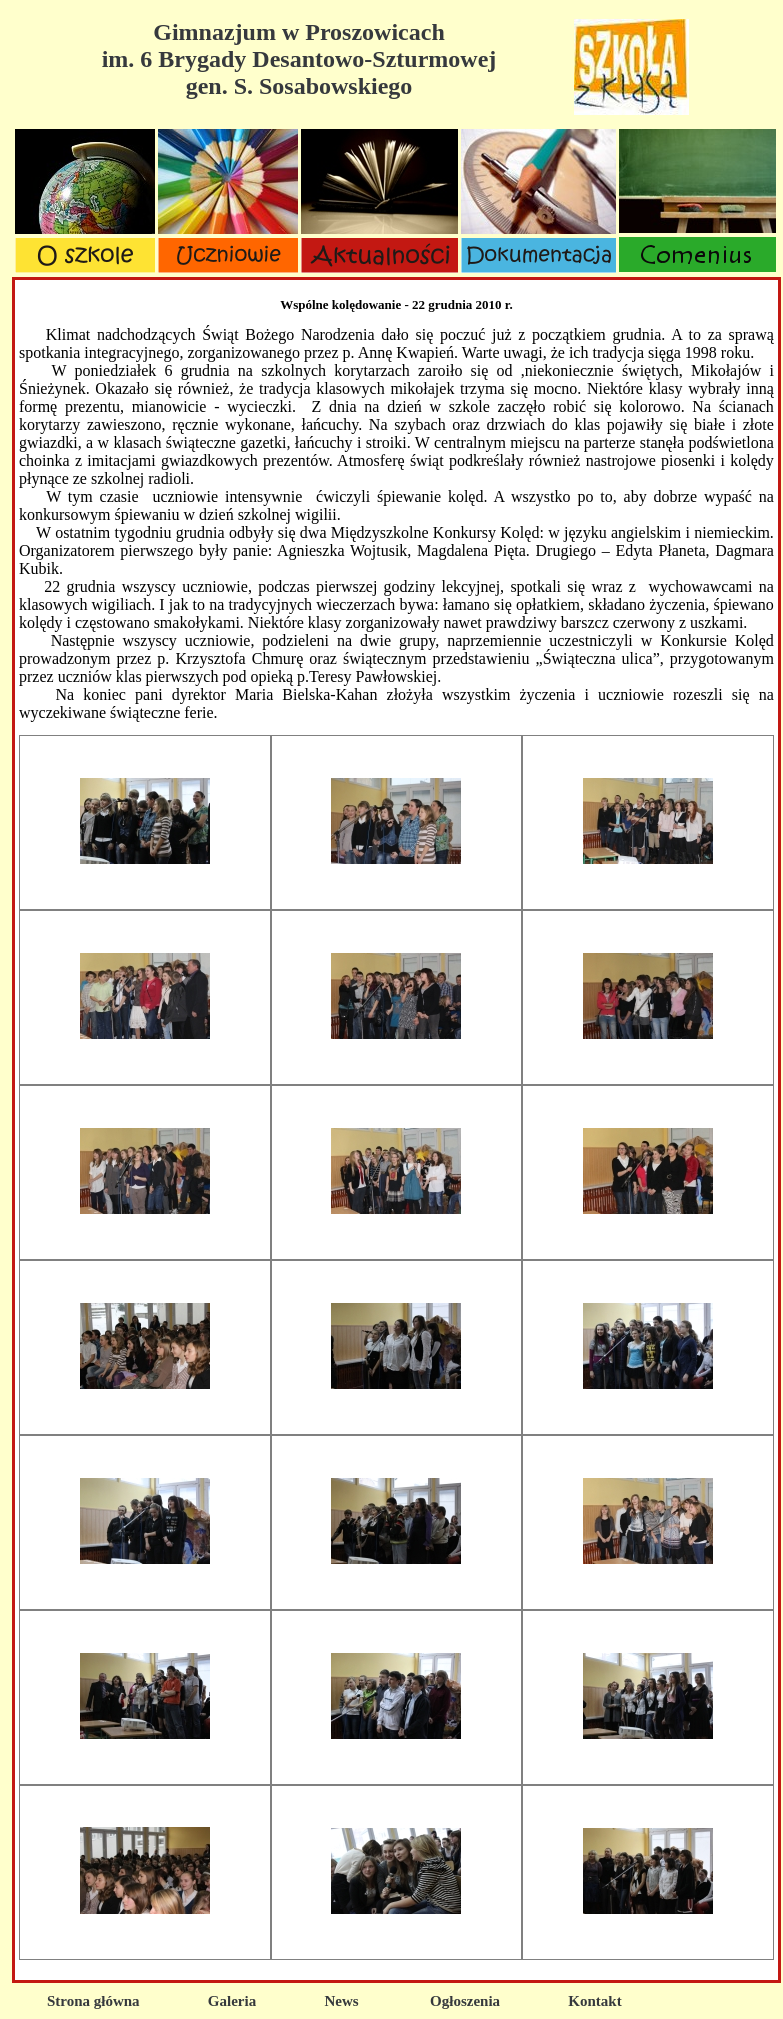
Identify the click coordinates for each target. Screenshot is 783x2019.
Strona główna (93, 2001)
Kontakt (594, 2001)
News (341, 2001)
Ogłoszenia (465, 2001)
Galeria (232, 2001)
